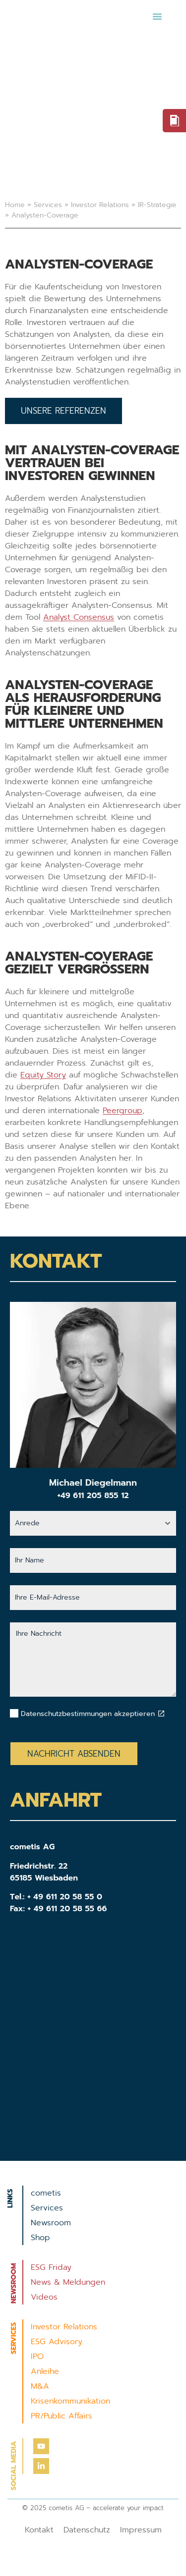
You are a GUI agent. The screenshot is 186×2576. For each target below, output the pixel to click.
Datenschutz (86, 2530)
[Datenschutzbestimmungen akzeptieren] (161, 1713)
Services (48, 205)
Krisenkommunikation (70, 2401)
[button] (157, 16)
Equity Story (43, 1075)
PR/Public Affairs (61, 2416)
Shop (40, 2238)
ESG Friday (51, 2267)
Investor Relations (100, 205)
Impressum (141, 2530)
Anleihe (45, 2371)
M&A (40, 2386)
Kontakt (39, 2530)
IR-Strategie (157, 205)
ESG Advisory (56, 2342)
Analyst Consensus (78, 617)
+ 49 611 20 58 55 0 (64, 1897)
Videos (44, 2297)
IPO (37, 2356)
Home (15, 205)
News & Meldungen (68, 2282)
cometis (46, 2193)
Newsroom (51, 2223)
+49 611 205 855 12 (92, 1496)
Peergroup (122, 1111)
